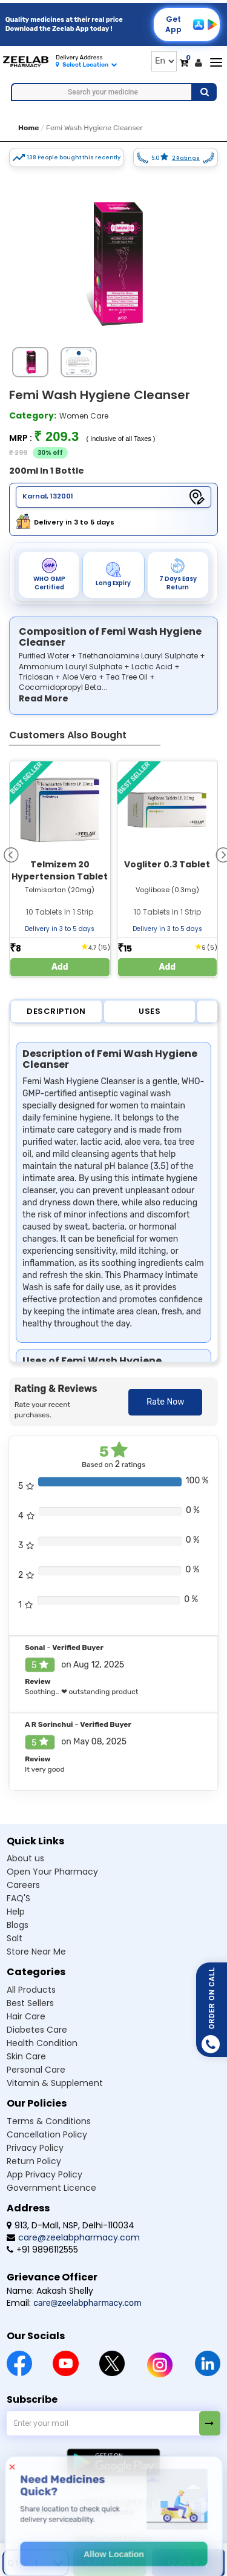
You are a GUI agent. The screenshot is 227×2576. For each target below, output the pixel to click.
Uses (149, 1011)
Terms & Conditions (49, 2121)
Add (59, 967)
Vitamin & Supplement (55, 2083)
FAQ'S (18, 1898)
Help (16, 1912)
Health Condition (42, 2043)
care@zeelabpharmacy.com (73, 2237)
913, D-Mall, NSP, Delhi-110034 (70, 2225)
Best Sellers (30, 2003)
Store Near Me (36, 1951)
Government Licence (51, 2188)
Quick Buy (188, 2563)
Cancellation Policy (47, 2134)
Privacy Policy (35, 2148)
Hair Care (26, 2016)
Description (56, 1011)
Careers (23, 1885)
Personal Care (36, 2070)
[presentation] (11, 854)
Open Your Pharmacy (52, 1872)
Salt (14, 1938)
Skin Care (26, 2056)
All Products (31, 1990)
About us (25, 1858)
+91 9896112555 (42, 2249)
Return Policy (34, 2161)
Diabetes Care (37, 2030)
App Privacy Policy (44, 2174)
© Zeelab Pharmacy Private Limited (77, 2517)
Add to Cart (109, 2563)
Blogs (17, 1925)
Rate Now (165, 1402)
